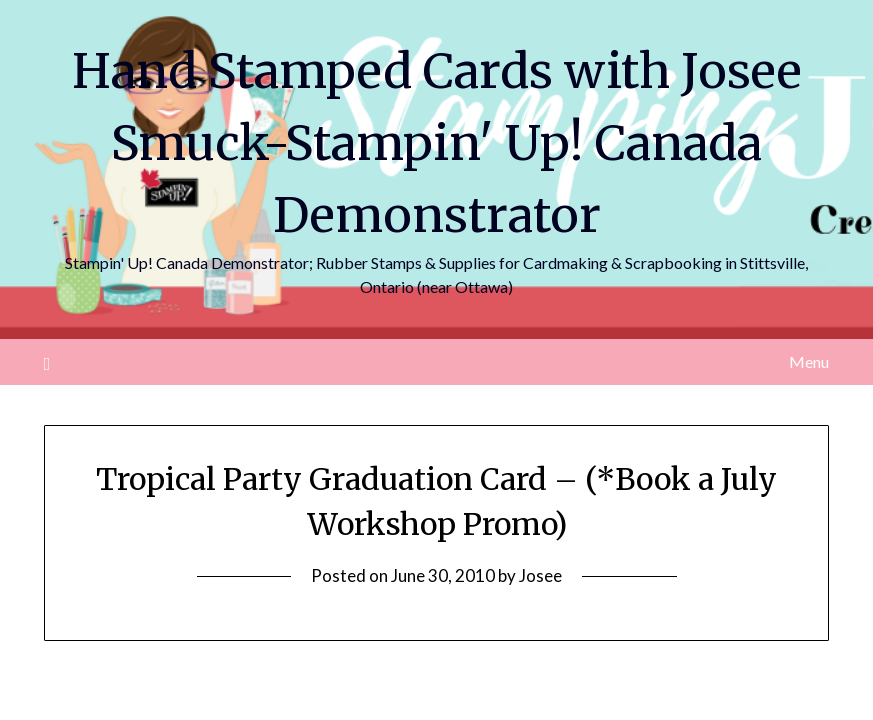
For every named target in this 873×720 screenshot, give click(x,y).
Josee (540, 575)
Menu (809, 361)
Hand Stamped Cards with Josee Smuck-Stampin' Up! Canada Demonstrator (437, 143)
